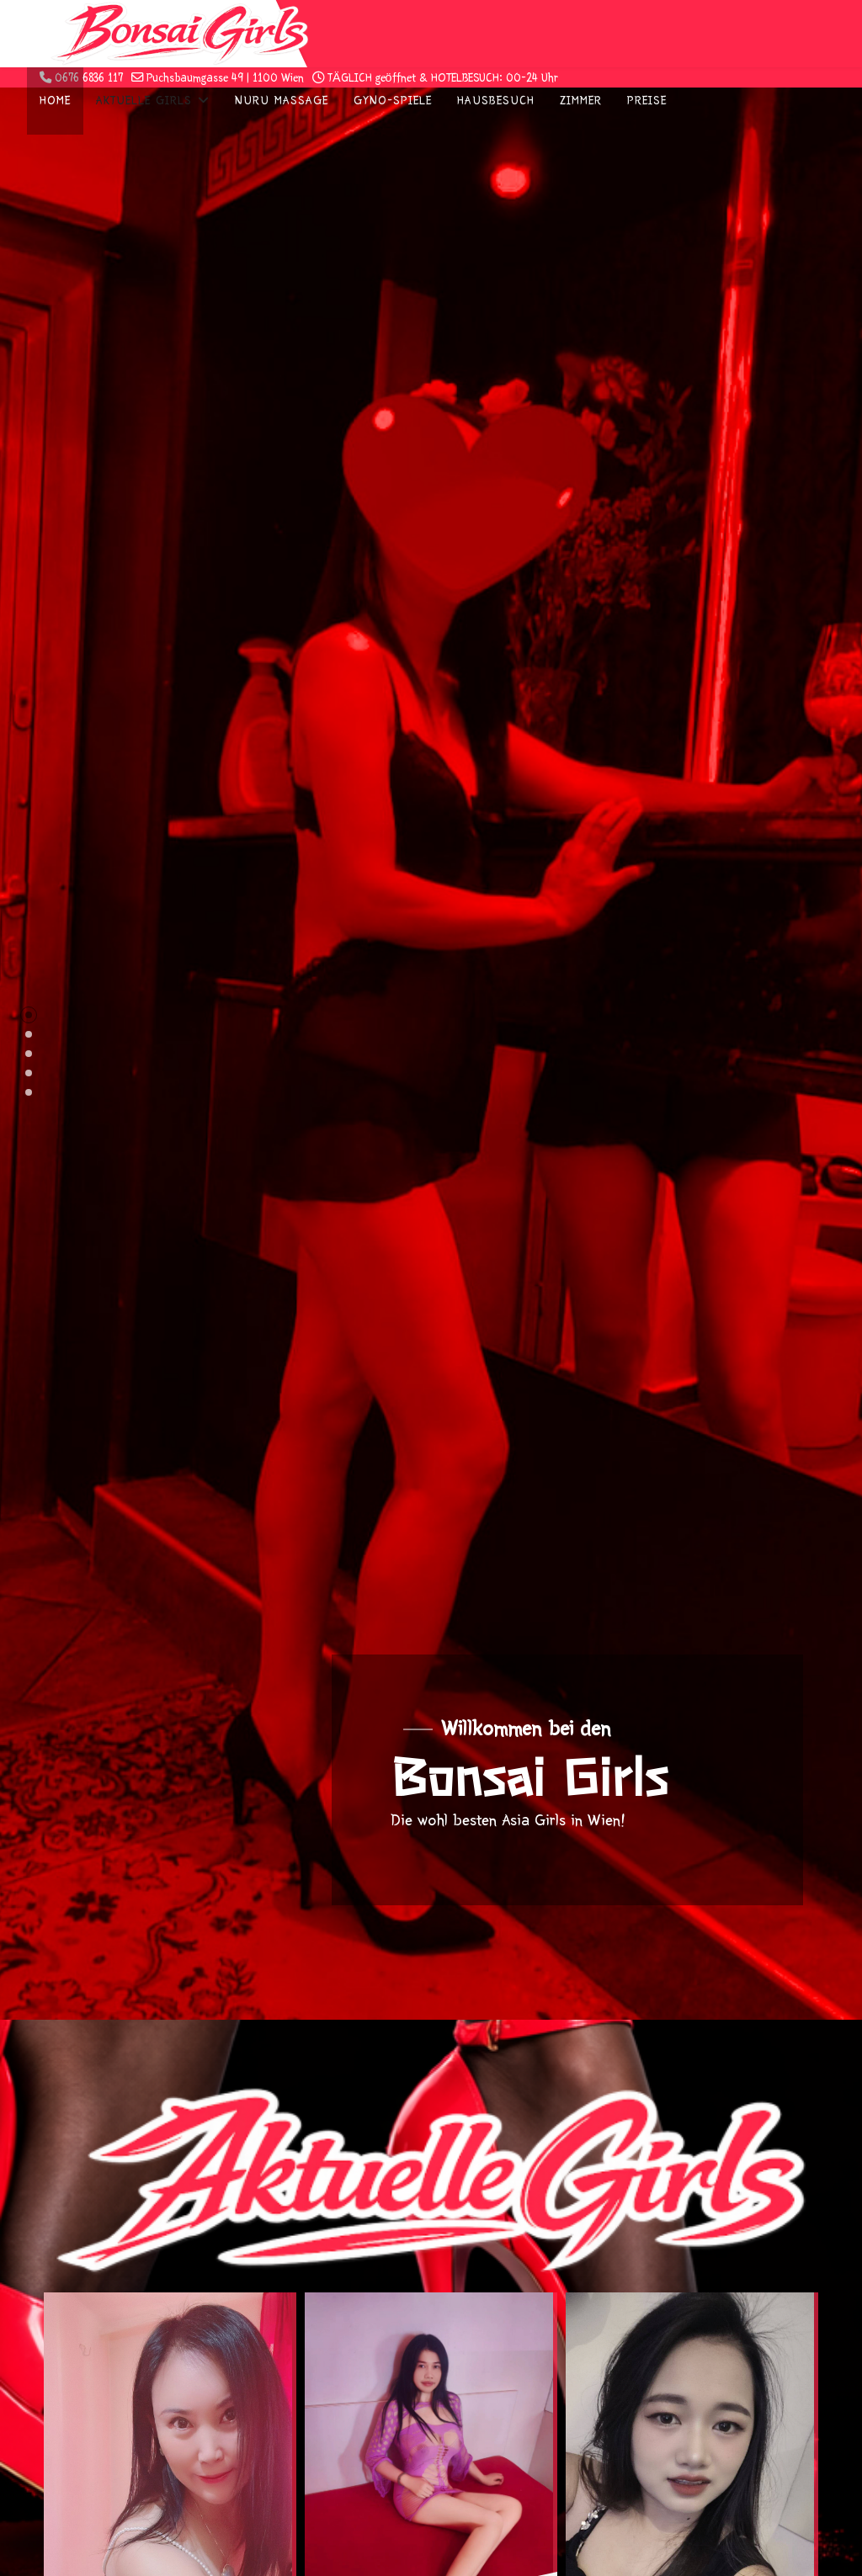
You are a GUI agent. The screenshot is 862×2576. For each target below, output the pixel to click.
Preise (647, 100)
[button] (28, 1015)
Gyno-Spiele (393, 100)
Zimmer (581, 100)
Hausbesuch (496, 100)
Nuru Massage (281, 100)
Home (55, 100)
